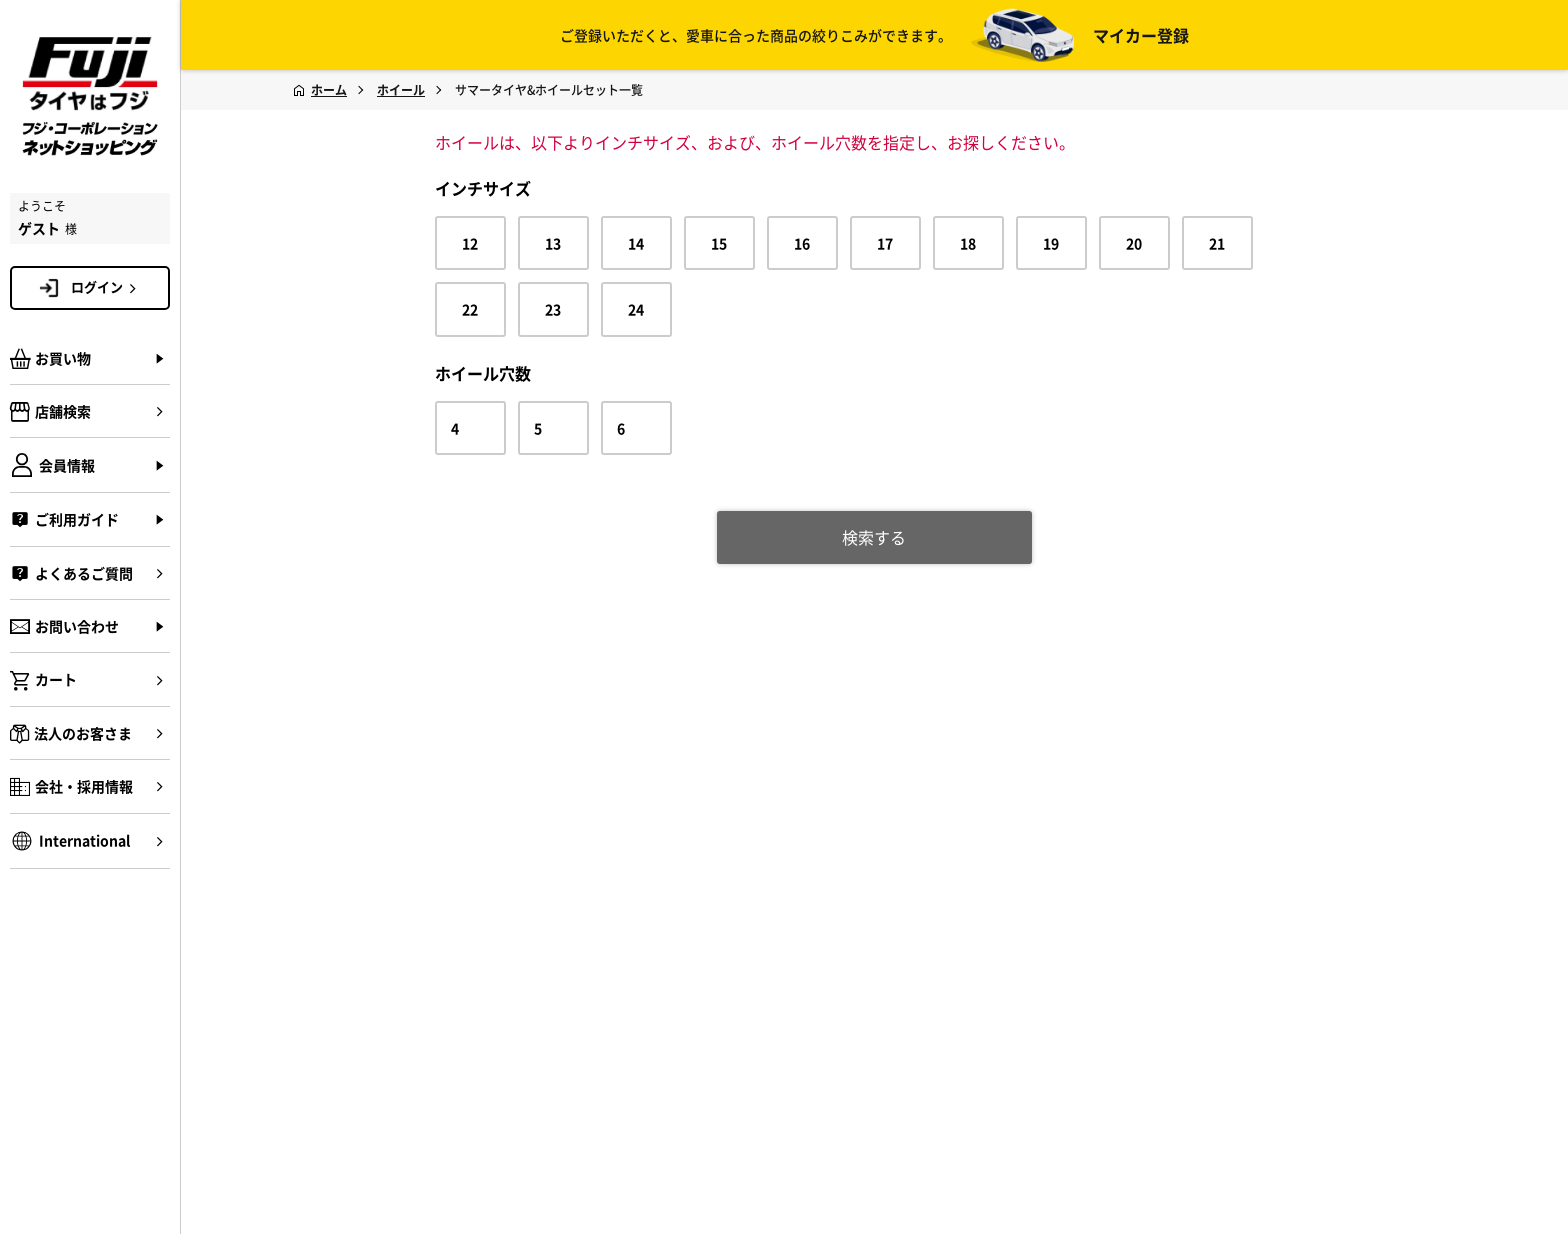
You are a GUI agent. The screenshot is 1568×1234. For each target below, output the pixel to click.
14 (636, 243)
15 (719, 243)
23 (553, 309)
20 (1134, 243)
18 (968, 243)
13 (553, 243)
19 (1051, 243)
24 (636, 309)
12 (470, 243)
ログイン (107, 287)
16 (802, 243)
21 (1217, 243)
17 (885, 243)
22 (470, 309)
